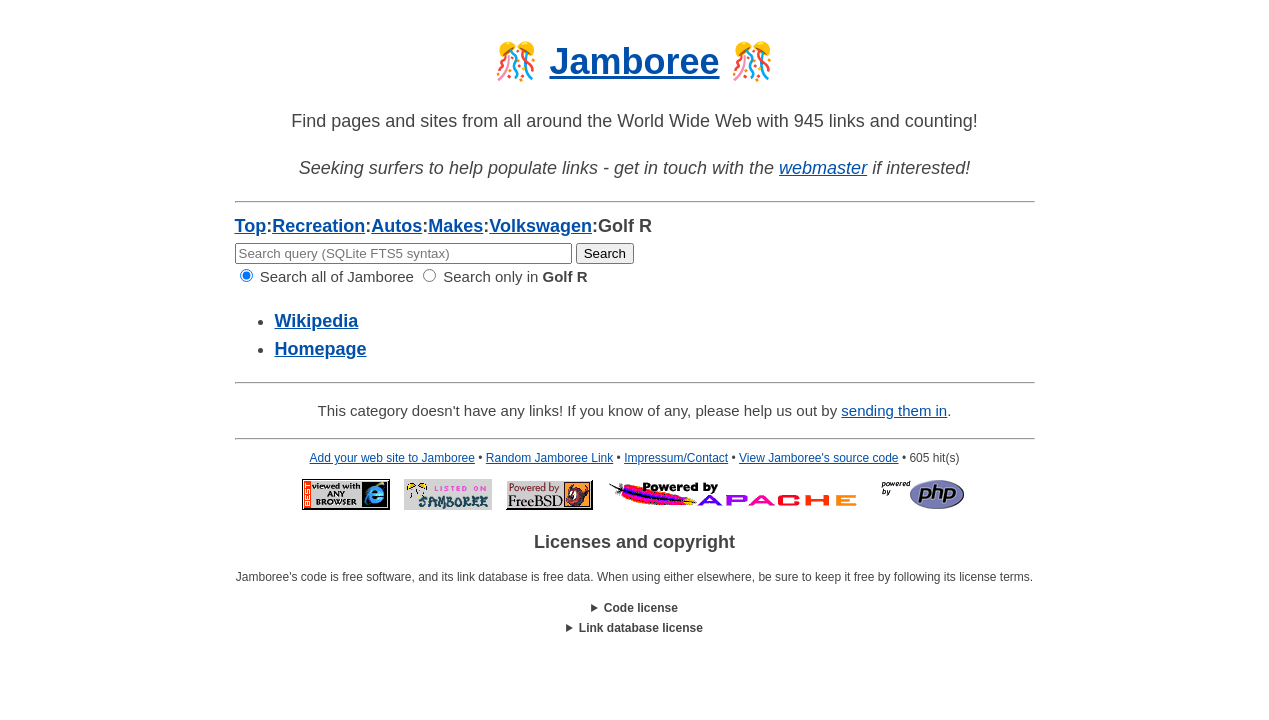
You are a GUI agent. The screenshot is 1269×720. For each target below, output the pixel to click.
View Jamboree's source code (819, 458)
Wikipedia (317, 321)
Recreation (318, 226)
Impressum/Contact (676, 458)
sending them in (894, 410)
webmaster (823, 168)
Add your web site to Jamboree (392, 458)
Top (251, 226)
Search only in (505, 276)
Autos (396, 226)
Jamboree (634, 61)
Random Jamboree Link (549, 458)
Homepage (321, 349)
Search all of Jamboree (327, 276)
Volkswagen (540, 226)
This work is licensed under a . (635, 628)
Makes (455, 226)
